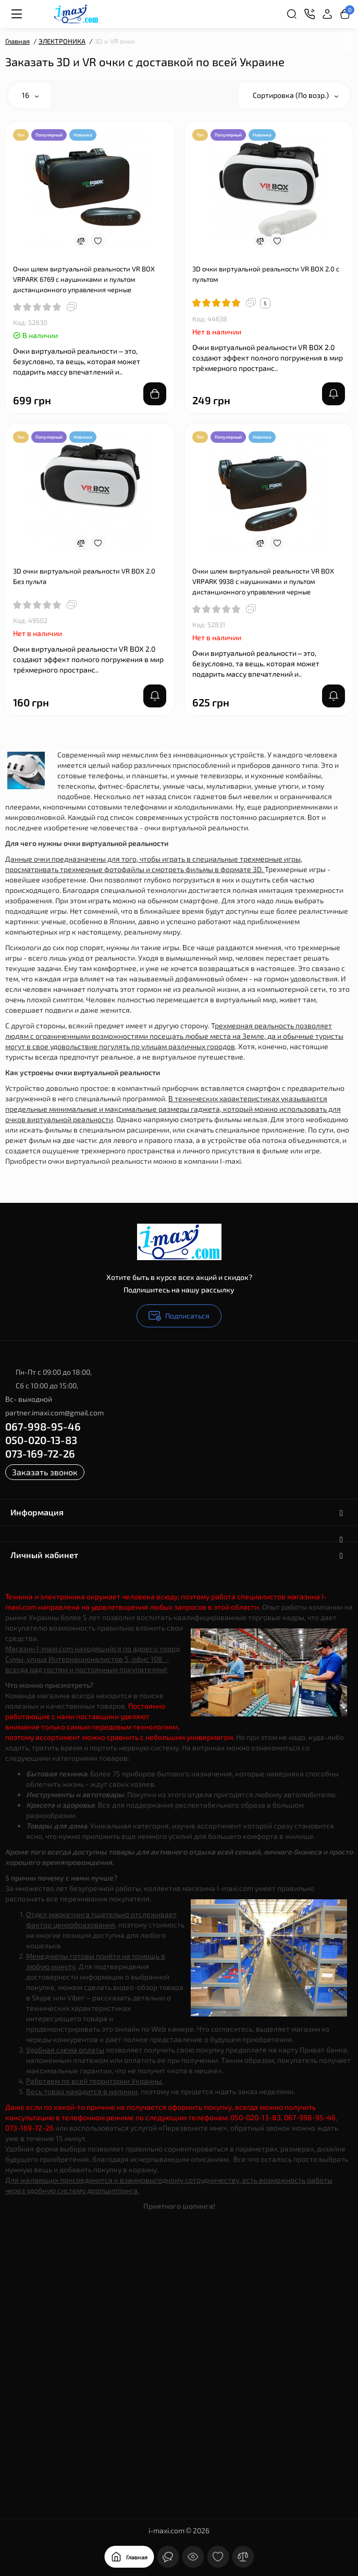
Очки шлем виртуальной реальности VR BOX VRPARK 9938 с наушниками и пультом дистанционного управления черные (263, 581)
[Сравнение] (243, 2557)
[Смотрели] (193, 2557)
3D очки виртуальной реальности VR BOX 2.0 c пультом (265, 274)
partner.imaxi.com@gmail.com (54, 1412)
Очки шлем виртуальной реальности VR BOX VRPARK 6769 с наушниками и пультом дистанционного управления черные (84, 279)
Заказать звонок (45, 1472)
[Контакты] (309, 14)
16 (30, 95)
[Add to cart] (154, 393)
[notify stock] (333, 393)
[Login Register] (327, 14)
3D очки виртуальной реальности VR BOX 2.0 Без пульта (84, 576)
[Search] (292, 14)
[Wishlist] (98, 240)
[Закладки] (218, 2557)
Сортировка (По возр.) (295, 95)
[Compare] (81, 240)
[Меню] (16, 14)
